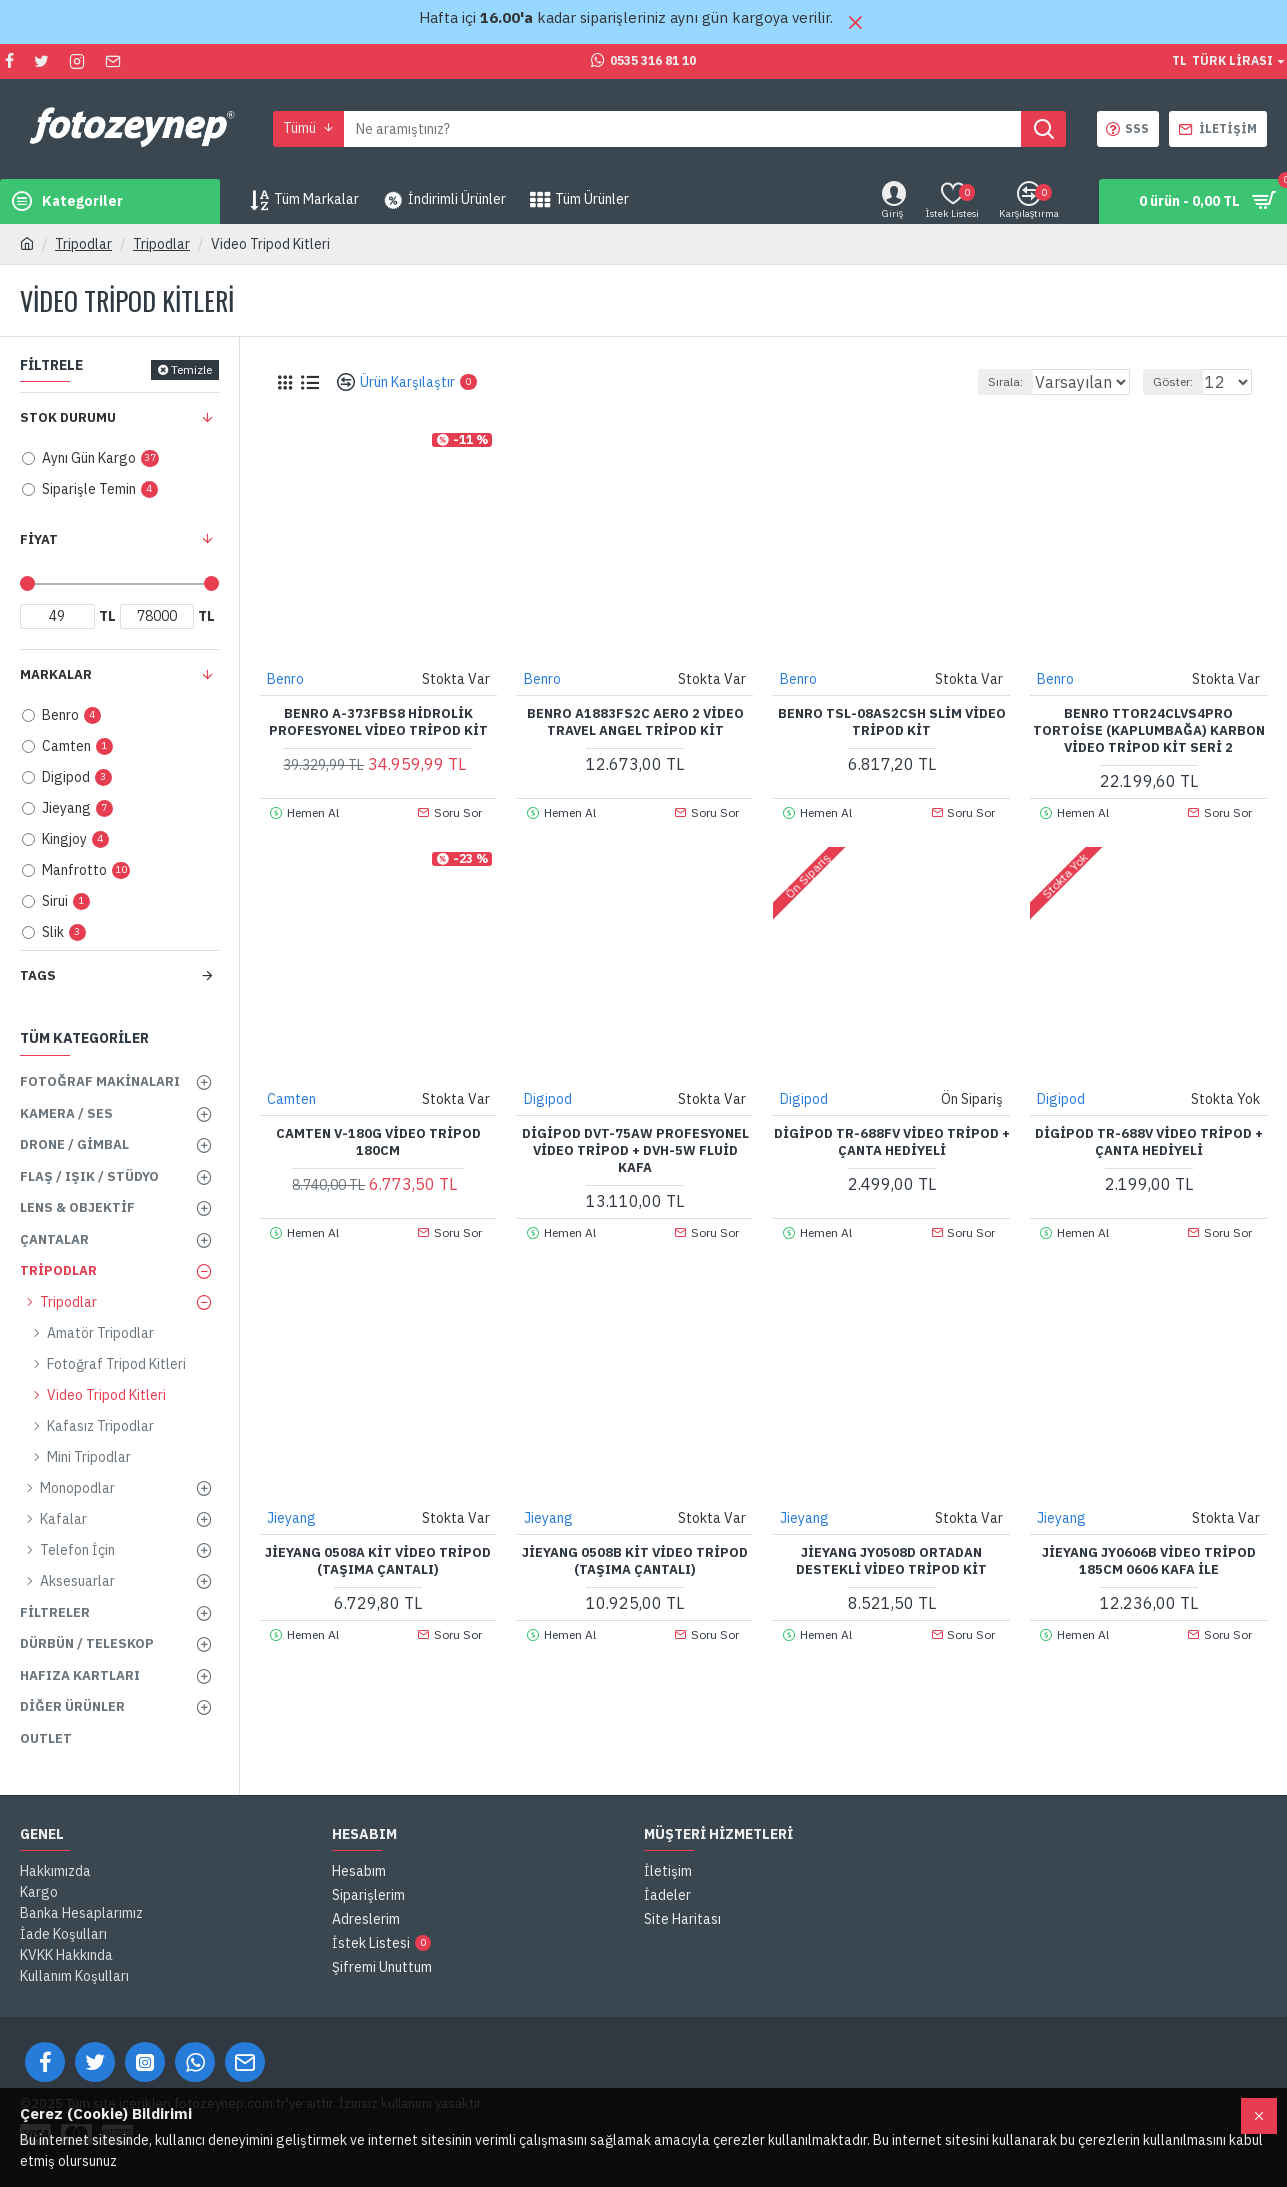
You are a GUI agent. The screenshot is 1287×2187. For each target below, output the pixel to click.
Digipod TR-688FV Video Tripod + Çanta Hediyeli (891, 1141)
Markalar (56, 674)
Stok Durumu (68, 417)
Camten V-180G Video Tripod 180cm (378, 1141)
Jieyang (292, 1517)
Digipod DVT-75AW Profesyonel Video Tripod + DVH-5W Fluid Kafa (635, 1150)
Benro (286, 678)
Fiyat (39, 539)
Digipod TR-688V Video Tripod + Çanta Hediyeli (1149, 1141)
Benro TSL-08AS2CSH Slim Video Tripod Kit (892, 721)
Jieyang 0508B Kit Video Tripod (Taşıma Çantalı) (635, 1560)
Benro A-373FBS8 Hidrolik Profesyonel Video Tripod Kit (378, 721)
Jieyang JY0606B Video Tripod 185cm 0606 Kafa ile (1149, 1560)
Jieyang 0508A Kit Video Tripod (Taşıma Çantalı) (378, 1560)
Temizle (191, 369)
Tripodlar (83, 244)
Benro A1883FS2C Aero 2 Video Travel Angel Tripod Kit (635, 721)
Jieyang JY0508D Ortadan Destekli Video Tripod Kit (891, 1560)
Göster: (1182, 381)
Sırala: (984, 381)
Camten (292, 1098)
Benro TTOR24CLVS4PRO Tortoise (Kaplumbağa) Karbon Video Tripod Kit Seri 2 (1149, 730)
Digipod (549, 1098)
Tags (38, 975)
